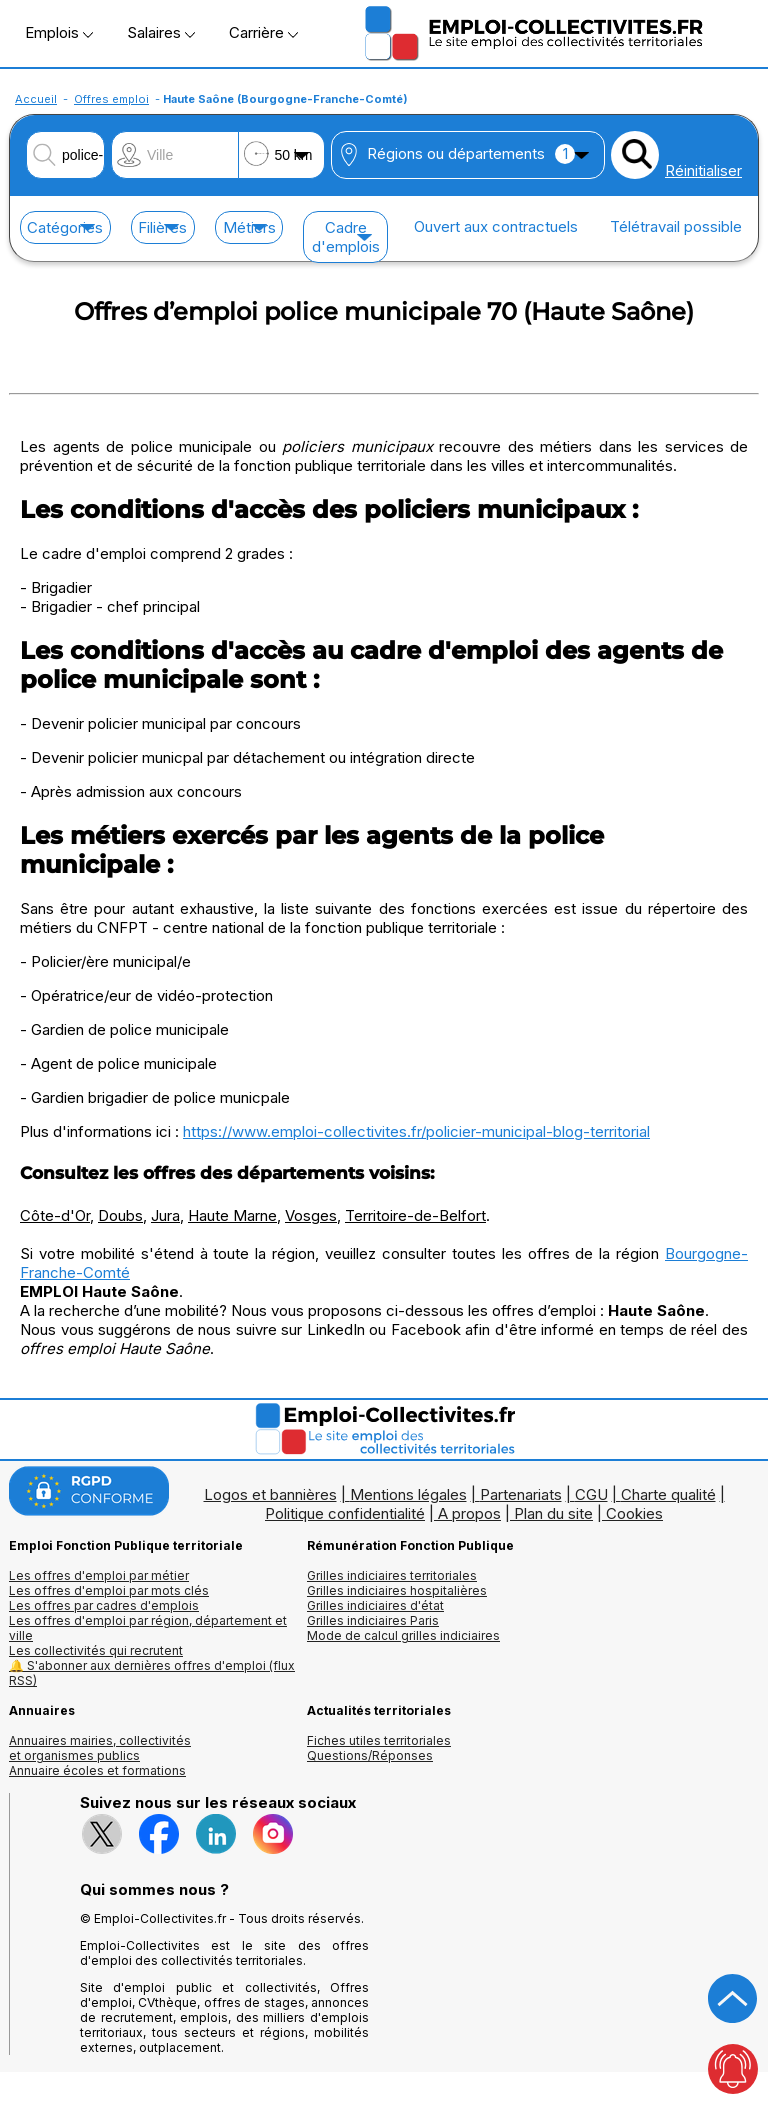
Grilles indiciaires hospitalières (397, 1590)
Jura (165, 1215)
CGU (591, 1494)
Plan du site (553, 1513)
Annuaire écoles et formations (97, 1770)
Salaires (161, 32)
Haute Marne (232, 1215)
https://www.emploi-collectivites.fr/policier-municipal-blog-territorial (416, 1131)
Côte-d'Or (55, 1215)
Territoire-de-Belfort (415, 1215)
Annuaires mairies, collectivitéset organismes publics (100, 1748)
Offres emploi (111, 99)
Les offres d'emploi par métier (99, 1575)
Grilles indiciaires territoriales (392, 1575)
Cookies (634, 1513)
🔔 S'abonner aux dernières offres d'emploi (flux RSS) (152, 1673)
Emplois (59, 32)
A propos (469, 1513)
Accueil (36, 99)
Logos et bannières (270, 1494)
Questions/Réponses (370, 1755)
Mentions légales (408, 1494)
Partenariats (521, 1494)
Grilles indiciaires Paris (373, 1620)
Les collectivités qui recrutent (96, 1650)
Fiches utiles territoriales (379, 1740)
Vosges (311, 1215)
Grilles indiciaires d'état (375, 1605)
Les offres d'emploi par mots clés (109, 1590)
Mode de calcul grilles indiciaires (403, 1635)
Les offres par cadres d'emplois (104, 1605)
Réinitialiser (703, 170)
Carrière (263, 32)
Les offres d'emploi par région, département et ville (148, 1628)
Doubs (120, 1215)
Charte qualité (668, 1494)
